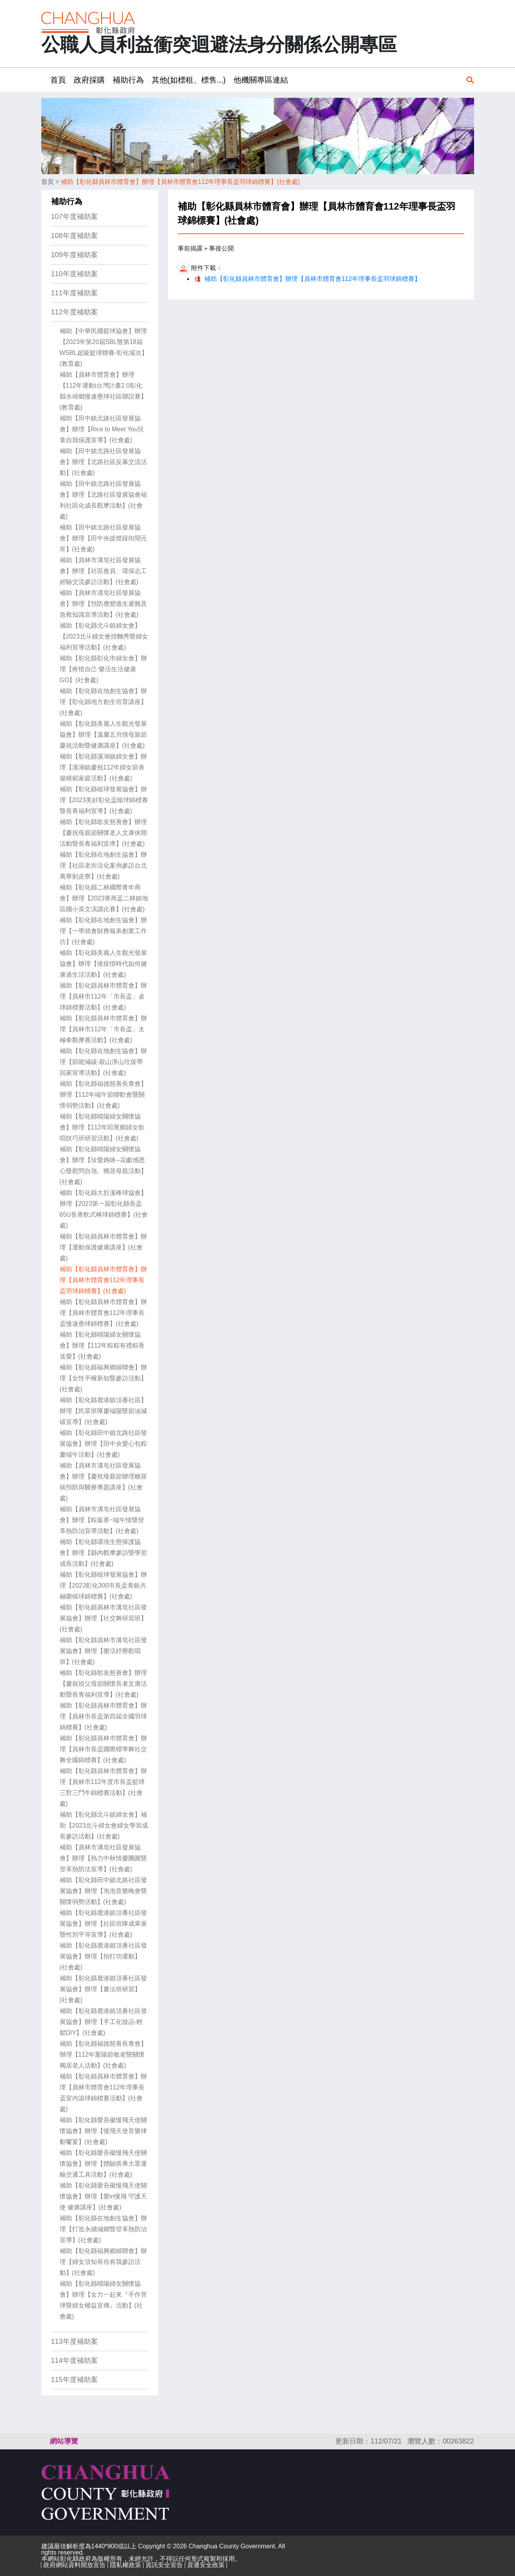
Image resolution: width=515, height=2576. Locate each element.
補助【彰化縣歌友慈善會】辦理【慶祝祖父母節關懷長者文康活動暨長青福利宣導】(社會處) (103, 1683)
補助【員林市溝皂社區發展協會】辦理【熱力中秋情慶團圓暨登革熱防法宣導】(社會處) (103, 1858)
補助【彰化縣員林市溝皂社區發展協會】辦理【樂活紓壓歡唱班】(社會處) (103, 1651)
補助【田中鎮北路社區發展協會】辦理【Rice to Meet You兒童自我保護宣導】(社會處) (102, 429)
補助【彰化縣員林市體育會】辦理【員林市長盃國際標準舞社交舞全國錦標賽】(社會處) (103, 1749)
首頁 (47, 181)
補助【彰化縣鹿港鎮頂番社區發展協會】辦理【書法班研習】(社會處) (103, 1989)
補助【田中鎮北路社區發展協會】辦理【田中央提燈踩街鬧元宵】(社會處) (103, 538)
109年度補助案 (74, 255)
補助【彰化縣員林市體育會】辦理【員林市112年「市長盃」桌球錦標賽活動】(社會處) (103, 996)
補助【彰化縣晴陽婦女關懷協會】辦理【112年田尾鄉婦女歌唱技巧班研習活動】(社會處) (102, 1127)
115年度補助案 (74, 2380)
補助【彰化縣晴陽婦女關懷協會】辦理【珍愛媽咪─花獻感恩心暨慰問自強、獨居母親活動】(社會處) (103, 1165)
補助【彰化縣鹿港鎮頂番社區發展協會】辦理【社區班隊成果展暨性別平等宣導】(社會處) (103, 1923)
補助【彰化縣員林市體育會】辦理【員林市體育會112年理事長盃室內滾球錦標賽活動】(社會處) (103, 2092)
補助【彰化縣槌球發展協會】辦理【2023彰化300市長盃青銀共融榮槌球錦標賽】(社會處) (103, 1585)
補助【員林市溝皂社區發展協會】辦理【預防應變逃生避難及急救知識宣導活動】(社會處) (103, 603)
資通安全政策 (206, 2565)
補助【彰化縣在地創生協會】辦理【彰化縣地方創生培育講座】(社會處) (103, 702)
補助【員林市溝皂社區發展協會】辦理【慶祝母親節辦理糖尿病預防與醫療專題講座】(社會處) (103, 1481)
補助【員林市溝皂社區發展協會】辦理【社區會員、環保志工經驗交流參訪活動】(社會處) (103, 571)
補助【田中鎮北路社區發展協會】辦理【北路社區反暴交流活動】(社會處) (103, 462)
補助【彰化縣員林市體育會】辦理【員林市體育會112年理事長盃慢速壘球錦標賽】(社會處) (103, 1313)
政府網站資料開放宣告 (74, 2565)
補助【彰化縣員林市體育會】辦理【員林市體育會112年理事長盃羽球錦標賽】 (312, 278)
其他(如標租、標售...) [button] (189, 80)
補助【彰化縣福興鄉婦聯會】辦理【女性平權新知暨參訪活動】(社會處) (103, 1378)
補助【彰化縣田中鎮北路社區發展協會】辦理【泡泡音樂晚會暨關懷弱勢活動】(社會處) (103, 1891)
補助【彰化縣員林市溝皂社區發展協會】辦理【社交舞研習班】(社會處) (103, 1618)
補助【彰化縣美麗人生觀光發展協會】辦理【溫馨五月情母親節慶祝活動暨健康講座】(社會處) (103, 734)
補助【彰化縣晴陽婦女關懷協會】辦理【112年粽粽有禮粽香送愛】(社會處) (102, 1345)
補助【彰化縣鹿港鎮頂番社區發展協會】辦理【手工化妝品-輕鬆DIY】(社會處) (103, 2022)
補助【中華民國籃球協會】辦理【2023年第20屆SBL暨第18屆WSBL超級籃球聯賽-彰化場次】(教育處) (104, 347)
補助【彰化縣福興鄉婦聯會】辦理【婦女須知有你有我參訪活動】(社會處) (103, 2262)
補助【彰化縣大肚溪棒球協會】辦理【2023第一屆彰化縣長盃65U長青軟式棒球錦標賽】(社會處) (104, 1209)
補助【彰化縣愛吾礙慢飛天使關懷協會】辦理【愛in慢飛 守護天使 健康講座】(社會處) (103, 2196)
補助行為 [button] (128, 80)
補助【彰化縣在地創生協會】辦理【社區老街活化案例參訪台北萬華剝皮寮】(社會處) (103, 865)
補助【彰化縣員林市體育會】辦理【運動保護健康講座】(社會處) (103, 1247)
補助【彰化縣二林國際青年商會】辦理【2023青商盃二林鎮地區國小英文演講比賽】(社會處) (104, 898)
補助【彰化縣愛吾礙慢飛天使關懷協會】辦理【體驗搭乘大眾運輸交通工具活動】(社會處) (103, 2163)
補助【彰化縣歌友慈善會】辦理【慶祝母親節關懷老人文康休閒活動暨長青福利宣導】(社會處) (103, 833)
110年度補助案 (74, 274)
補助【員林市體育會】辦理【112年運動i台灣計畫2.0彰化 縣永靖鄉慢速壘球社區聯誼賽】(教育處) (103, 391)
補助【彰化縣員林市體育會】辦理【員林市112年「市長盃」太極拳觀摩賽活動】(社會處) (103, 1029)
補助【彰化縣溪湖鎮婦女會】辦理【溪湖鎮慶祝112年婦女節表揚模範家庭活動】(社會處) (103, 767)
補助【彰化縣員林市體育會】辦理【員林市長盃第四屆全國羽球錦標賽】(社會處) (103, 1716)
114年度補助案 (74, 2360)
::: (43, 79)
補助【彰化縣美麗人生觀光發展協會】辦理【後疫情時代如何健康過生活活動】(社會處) (103, 963)
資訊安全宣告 (164, 2565)
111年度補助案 (74, 293)
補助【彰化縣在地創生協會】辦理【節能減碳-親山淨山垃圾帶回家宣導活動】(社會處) (103, 1062)
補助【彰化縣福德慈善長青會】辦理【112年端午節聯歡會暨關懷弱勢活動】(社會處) (103, 1094)
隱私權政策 (125, 2565)
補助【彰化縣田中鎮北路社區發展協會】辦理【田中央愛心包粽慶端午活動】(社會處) (103, 1443)
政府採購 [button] (89, 80)
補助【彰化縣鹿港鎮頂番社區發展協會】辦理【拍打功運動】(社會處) (103, 1956)
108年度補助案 (74, 236)
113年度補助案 (74, 2341)
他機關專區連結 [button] (261, 80)
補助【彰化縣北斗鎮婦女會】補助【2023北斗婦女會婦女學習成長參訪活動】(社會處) (104, 1825)
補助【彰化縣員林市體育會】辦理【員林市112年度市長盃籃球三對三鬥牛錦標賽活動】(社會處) (103, 1787)
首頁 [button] (58, 80)
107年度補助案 (74, 217)
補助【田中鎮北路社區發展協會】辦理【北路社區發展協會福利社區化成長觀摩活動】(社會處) (103, 500)
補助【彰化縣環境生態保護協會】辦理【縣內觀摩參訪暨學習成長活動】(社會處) (103, 1553)
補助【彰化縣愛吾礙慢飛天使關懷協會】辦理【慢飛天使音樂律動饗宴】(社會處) (103, 2131)
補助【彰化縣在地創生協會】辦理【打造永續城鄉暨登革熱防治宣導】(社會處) (103, 2229)
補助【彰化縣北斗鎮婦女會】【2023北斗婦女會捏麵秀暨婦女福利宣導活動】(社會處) (104, 636)
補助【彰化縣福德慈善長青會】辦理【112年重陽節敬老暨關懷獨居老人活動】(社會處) (103, 2054)
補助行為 (66, 201)
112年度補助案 (74, 312)
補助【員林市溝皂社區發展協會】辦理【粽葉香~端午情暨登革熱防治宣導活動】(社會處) (102, 1520)
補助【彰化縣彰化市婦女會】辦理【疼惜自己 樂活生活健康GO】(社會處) (103, 669)
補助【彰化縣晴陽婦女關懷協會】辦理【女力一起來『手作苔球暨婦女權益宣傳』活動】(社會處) (103, 2300)
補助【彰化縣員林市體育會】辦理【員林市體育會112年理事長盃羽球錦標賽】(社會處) (180, 181)
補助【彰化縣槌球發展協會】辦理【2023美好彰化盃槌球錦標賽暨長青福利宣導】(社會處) (104, 800)
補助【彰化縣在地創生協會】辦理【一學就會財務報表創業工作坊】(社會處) (103, 931)
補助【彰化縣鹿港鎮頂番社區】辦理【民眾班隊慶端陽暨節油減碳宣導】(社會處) (103, 1411)
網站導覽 (64, 2441)
